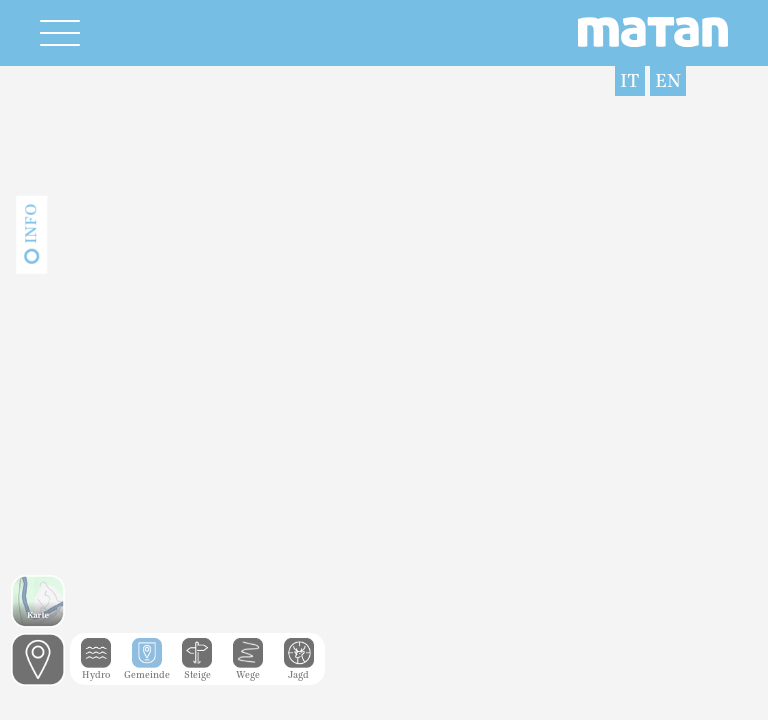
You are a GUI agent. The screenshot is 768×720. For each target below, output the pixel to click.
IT (630, 81)
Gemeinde (147, 670)
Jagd (299, 670)
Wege (248, 670)
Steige (197, 670)
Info (31, 224)
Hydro (96, 670)
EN (668, 81)
